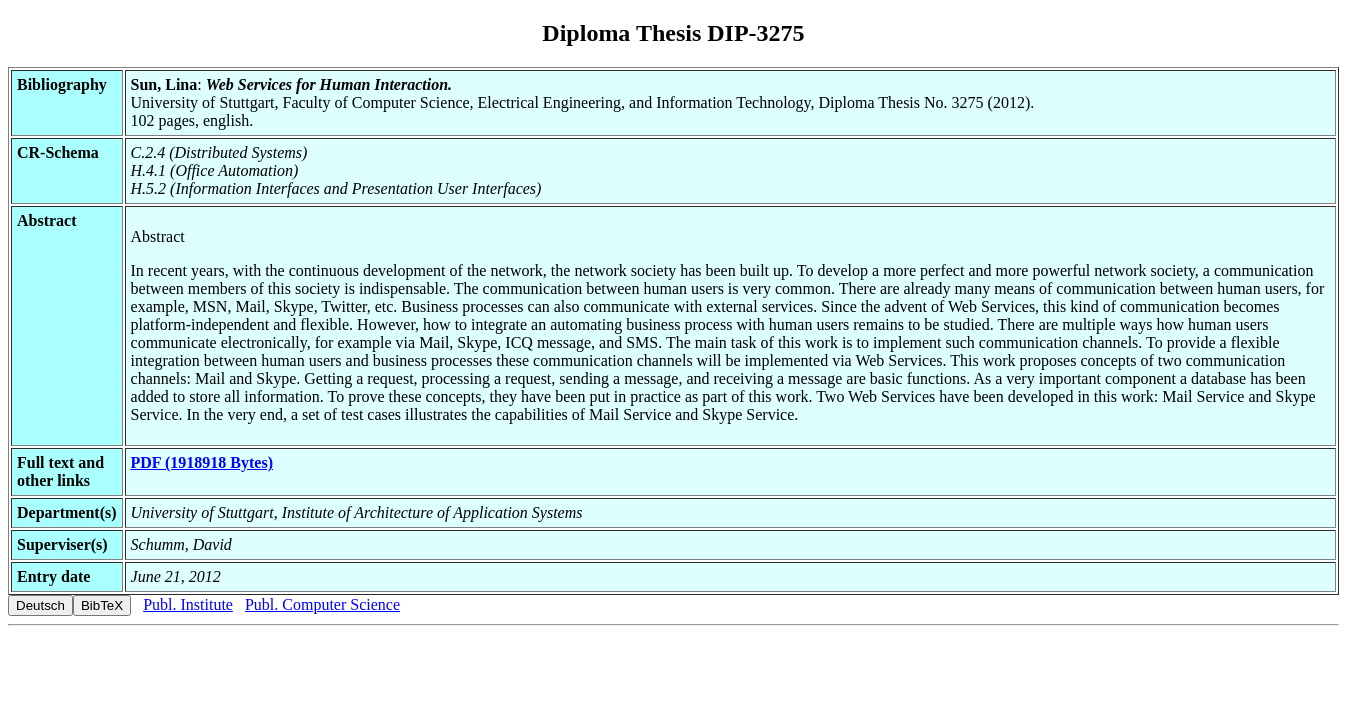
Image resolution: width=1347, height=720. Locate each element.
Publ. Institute (188, 604)
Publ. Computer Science (322, 604)
